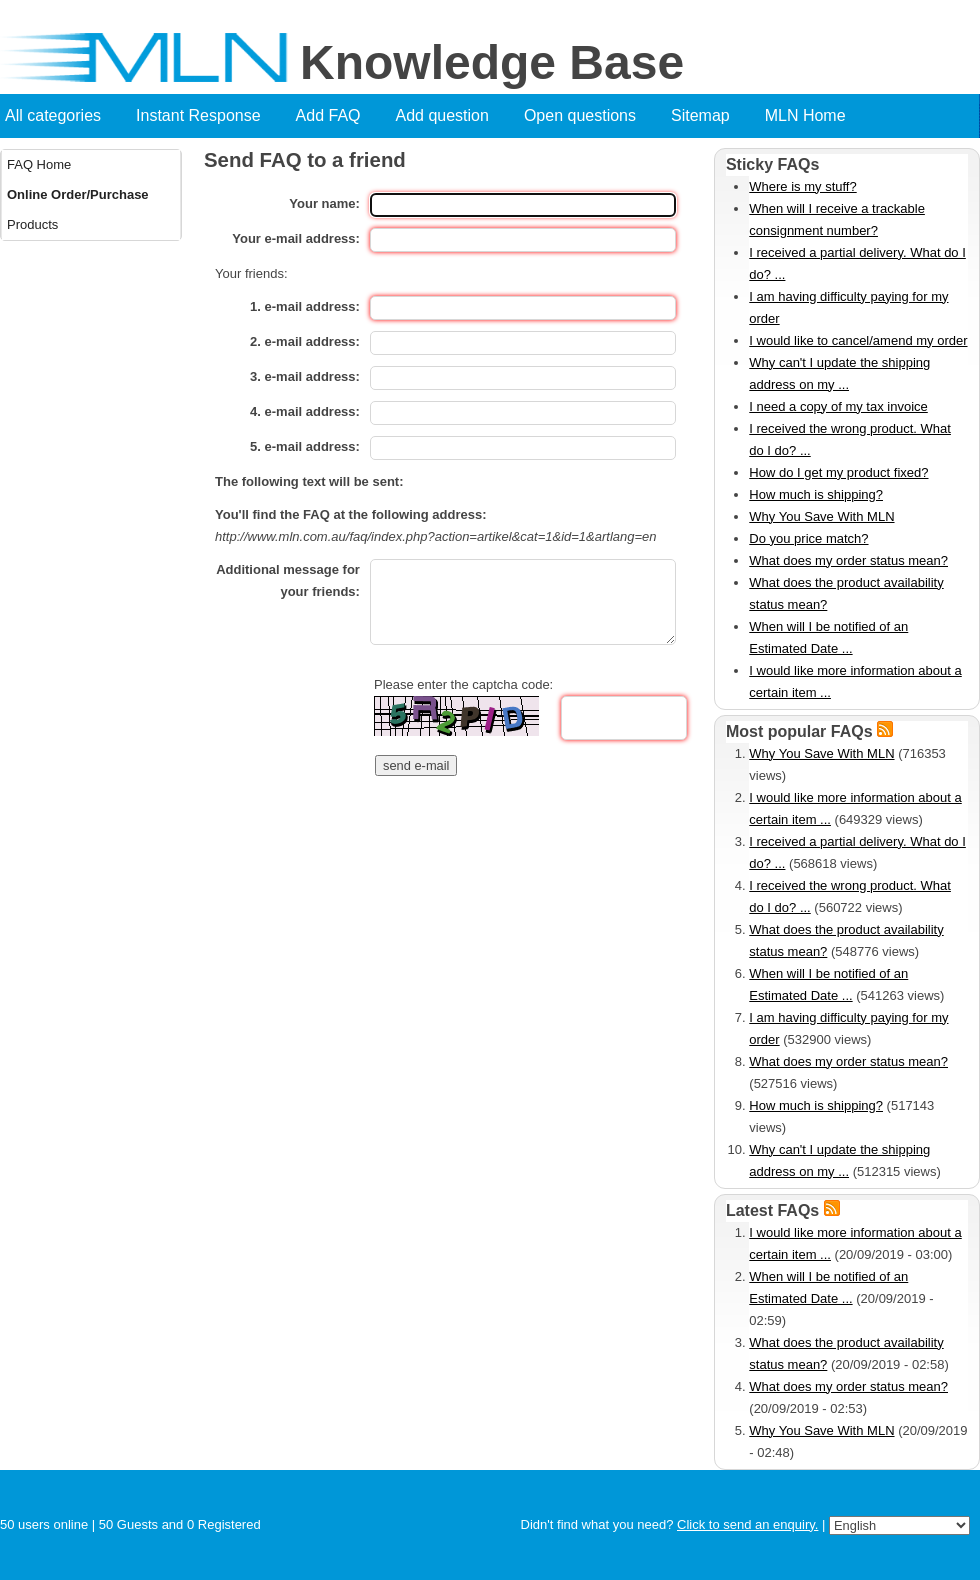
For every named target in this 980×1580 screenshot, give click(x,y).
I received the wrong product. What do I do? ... (850, 439)
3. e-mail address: (305, 376)
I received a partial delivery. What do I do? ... (857, 263)
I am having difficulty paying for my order (848, 307)
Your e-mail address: (296, 238)
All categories (53, 115)
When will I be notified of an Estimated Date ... (828, 637)
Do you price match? (808, 538)
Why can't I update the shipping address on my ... (839, 373)
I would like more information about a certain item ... (855, 681)
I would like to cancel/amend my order (858, 340)
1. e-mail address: (305, 306)
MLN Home (805, 115)
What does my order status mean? (848, 560)
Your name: (324, 203)
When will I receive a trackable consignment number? (837, 219)
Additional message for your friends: (288, 580)
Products (32, 224)
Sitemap (700, 115)
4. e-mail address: (305, 411)
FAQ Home (39, 164)
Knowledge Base (492, 63)
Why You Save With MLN (821, 516)
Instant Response (198, 115)
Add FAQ (328, 115)
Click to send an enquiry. (747, 1524)
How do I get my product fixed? (838, 472)
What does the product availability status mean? (846, 593)
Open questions (580, 115)
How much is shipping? (816, 494)
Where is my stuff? (802, 186)
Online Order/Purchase (78, 194)
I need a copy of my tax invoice (838, 406)
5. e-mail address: (305, 446)
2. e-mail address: (305, 341)
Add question (442, 115)
